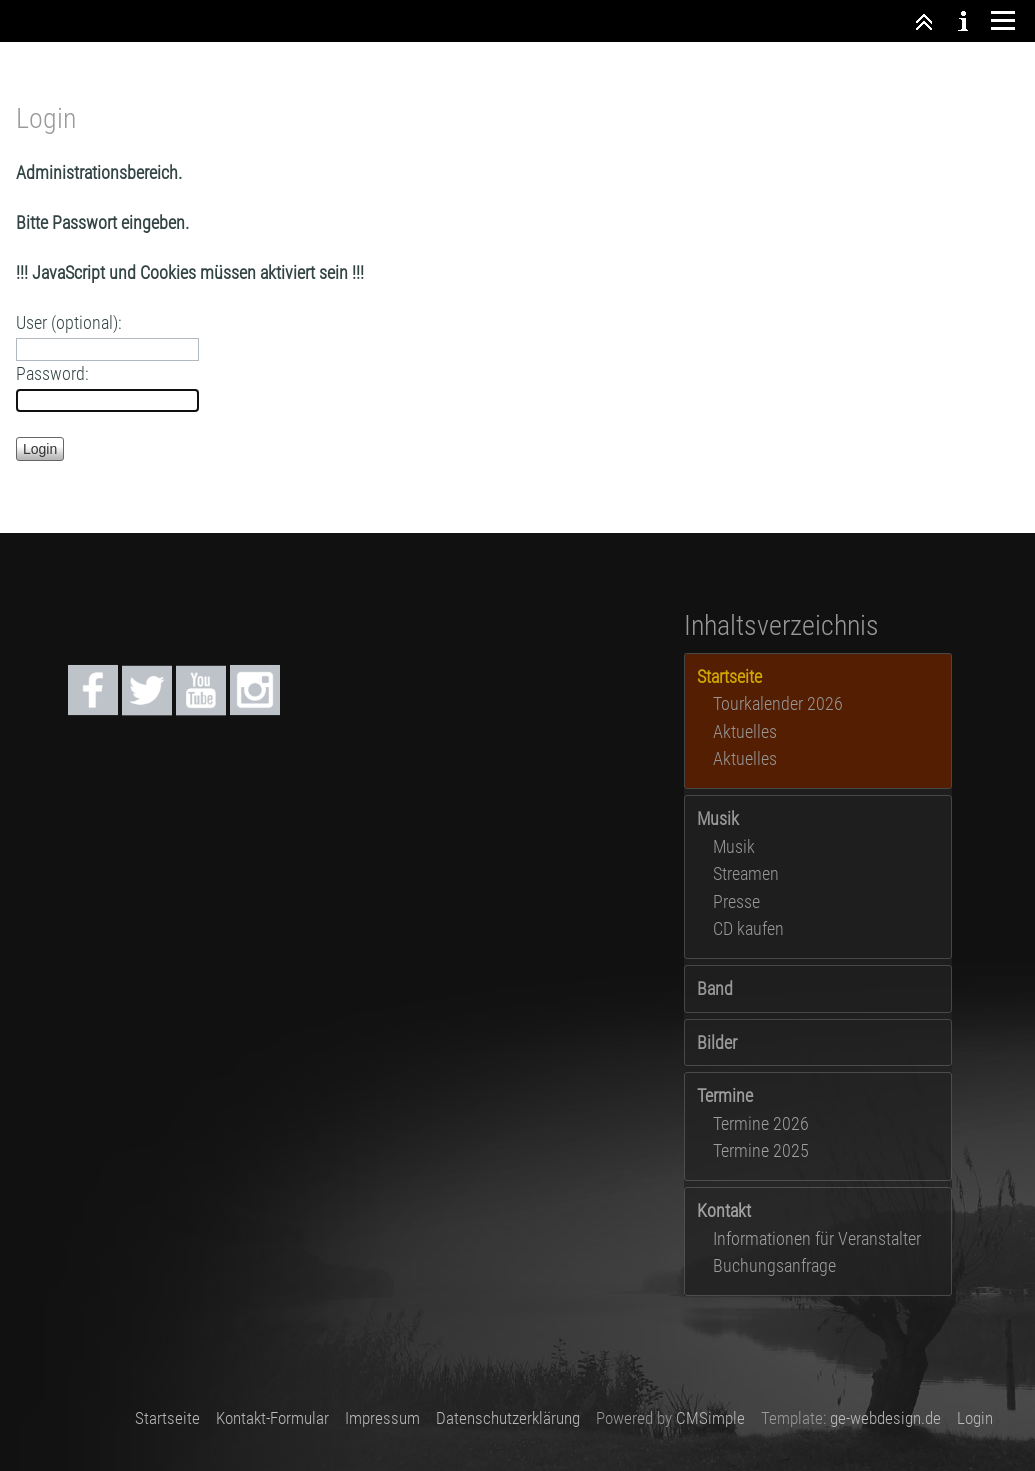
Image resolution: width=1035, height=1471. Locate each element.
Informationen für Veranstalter (817, 1238)
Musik (718, 818)
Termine (725, 1095)
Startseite (167, 1418)
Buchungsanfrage (774, 1265)
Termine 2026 (761, 1123)
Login (975, 1418)
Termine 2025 (761, 1150)
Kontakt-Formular (272, 1418)
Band (715, 988)
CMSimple (710, 1418)
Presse (736, 901)
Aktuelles (745, 731)
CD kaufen (748, 928)
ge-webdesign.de (885, 1418)
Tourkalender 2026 (778, 703)
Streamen (746, 873)
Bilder (717, 1042)
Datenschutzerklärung (508, 1418)
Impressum (382, 1418)
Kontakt (724, 1210)
